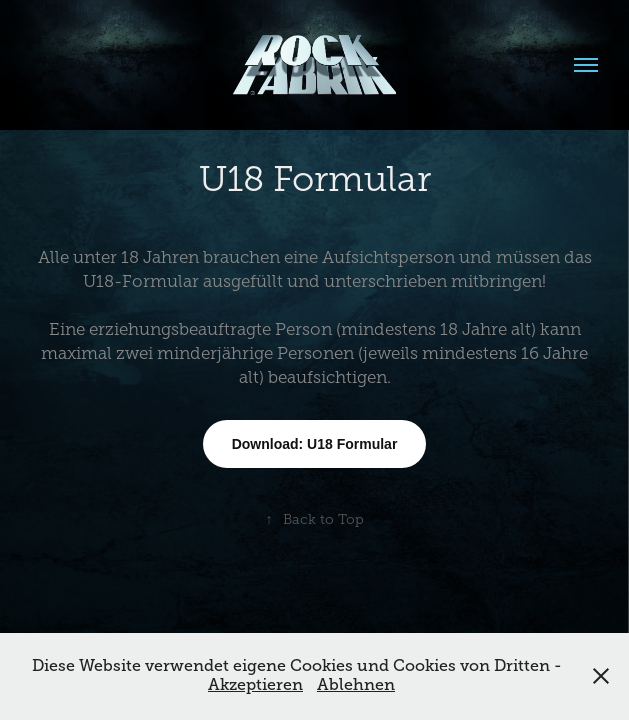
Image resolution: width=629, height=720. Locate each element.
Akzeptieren (255, 685)
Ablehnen (356, 685)
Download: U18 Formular (315, 444)
